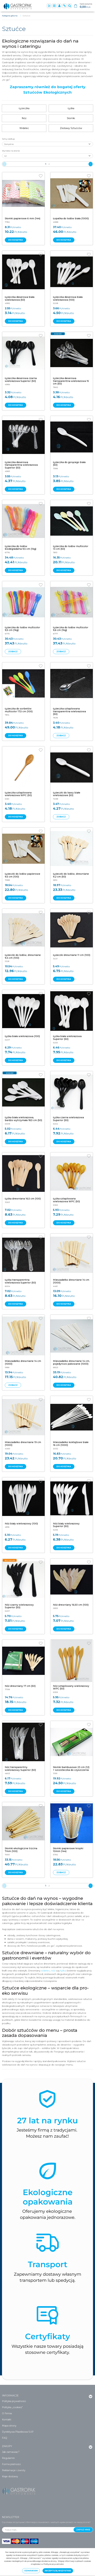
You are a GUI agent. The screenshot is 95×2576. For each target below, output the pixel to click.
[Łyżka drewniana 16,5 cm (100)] (23, 1198)
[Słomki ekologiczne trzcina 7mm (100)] (21, 1850)
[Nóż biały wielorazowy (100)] (21, 1523)
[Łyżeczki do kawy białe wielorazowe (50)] (66, 794)
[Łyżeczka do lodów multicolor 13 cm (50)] (70, 548)
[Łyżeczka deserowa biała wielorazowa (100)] (68, 298)
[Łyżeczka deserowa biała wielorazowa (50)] (19, 298)
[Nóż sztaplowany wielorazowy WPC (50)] (71, 1687)
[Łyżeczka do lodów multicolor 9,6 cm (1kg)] (70, 629)
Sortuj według (8, 139)
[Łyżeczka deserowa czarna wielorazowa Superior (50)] (21, 380)
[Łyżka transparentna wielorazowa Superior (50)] (20, 1281)
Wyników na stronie (11, 151)
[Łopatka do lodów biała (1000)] (71, 218)
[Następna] (91, 164)
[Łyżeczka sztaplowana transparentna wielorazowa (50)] (69, 711)
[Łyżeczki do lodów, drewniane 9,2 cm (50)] (71, 875)
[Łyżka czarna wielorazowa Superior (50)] (68, 1119)
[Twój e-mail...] (38, 2529)
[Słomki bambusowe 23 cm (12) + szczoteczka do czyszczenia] (71, 1768)
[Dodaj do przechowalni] (41, 176)
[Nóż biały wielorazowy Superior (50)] (66, 1525)
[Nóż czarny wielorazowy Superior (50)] (19, 1606)
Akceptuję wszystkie (58, 2570)
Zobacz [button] (13, 651)
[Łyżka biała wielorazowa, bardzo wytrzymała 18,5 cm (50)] (23, 1119)
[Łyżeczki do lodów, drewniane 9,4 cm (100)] (23, 956)
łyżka (63, 1970)
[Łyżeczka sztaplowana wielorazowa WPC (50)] (18, 794)
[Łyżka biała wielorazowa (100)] (22, 1036)
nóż (53, 1970)
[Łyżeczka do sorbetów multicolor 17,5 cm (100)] (19, 710)
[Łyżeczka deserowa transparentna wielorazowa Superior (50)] (21, 465)
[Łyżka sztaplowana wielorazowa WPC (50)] (66, 1200)
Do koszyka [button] (15, 240)
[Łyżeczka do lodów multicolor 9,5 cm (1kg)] (22, 629)
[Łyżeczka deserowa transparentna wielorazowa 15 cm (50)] (71, 381)
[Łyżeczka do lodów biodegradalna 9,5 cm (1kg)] (20, 548)
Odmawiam (31, 2570)
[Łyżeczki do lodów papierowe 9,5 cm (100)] (22, 875)
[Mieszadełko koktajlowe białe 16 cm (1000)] (71, 1444)
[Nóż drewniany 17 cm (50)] (20, 1685)
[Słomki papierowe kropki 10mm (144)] (68, 1850)
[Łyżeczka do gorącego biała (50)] (69, 464)
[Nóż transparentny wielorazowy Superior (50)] (20, 1768)
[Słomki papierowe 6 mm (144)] (22, 218)
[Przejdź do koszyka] (86, 6)
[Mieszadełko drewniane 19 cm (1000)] (23, 1444)
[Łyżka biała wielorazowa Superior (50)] (67, 1038)
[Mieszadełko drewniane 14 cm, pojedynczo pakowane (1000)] (71, 1362)
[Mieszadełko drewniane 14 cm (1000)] (71, 1281)
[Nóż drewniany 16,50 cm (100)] (71, 1604)
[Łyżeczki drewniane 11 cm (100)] (71, 955)
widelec (45, 1970)
